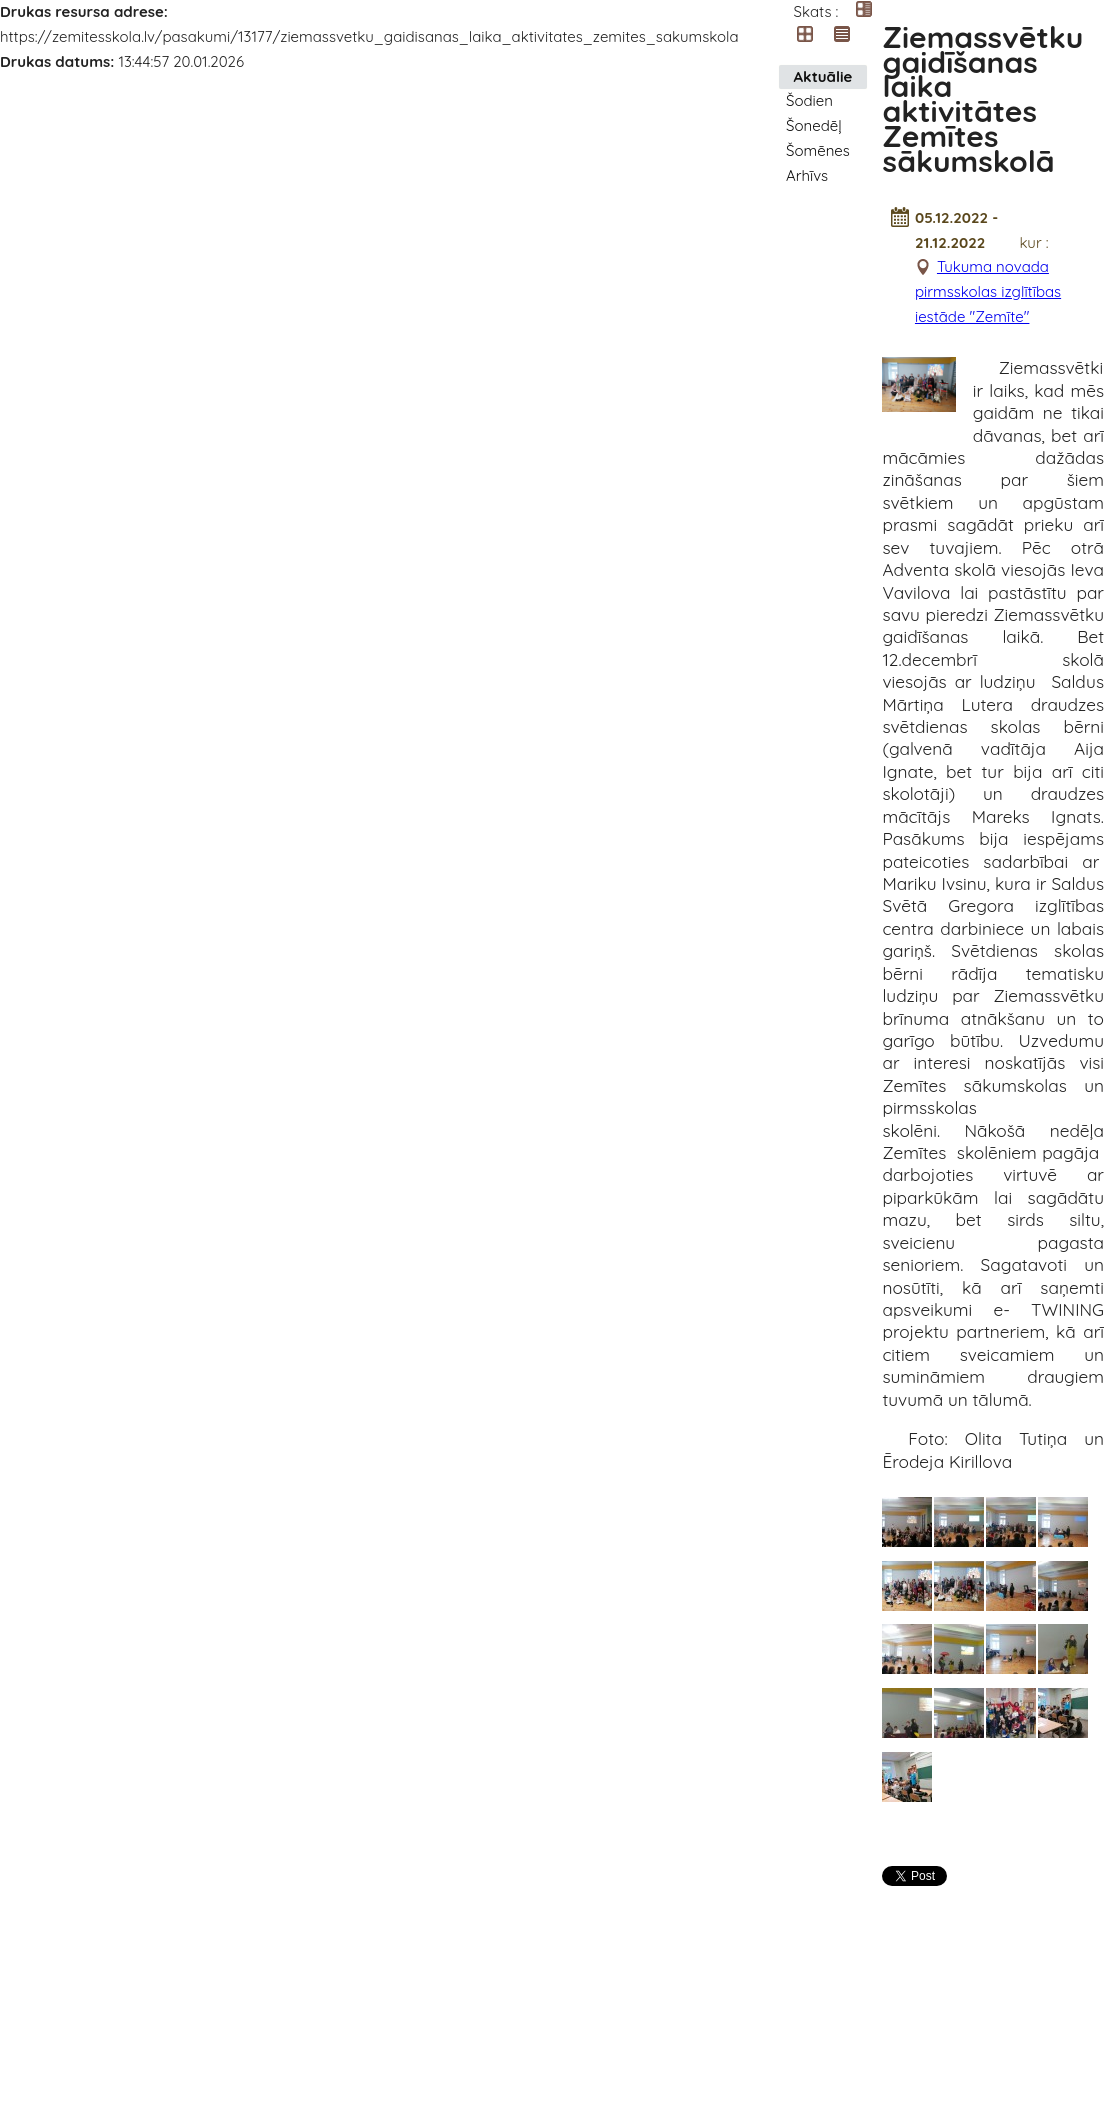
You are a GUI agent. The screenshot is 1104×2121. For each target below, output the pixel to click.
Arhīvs (807, 175)
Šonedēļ (814, 125)
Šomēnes (818, 150)
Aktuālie (823, 76)
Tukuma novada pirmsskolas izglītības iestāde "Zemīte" (988, 291)
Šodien (809, 100)
